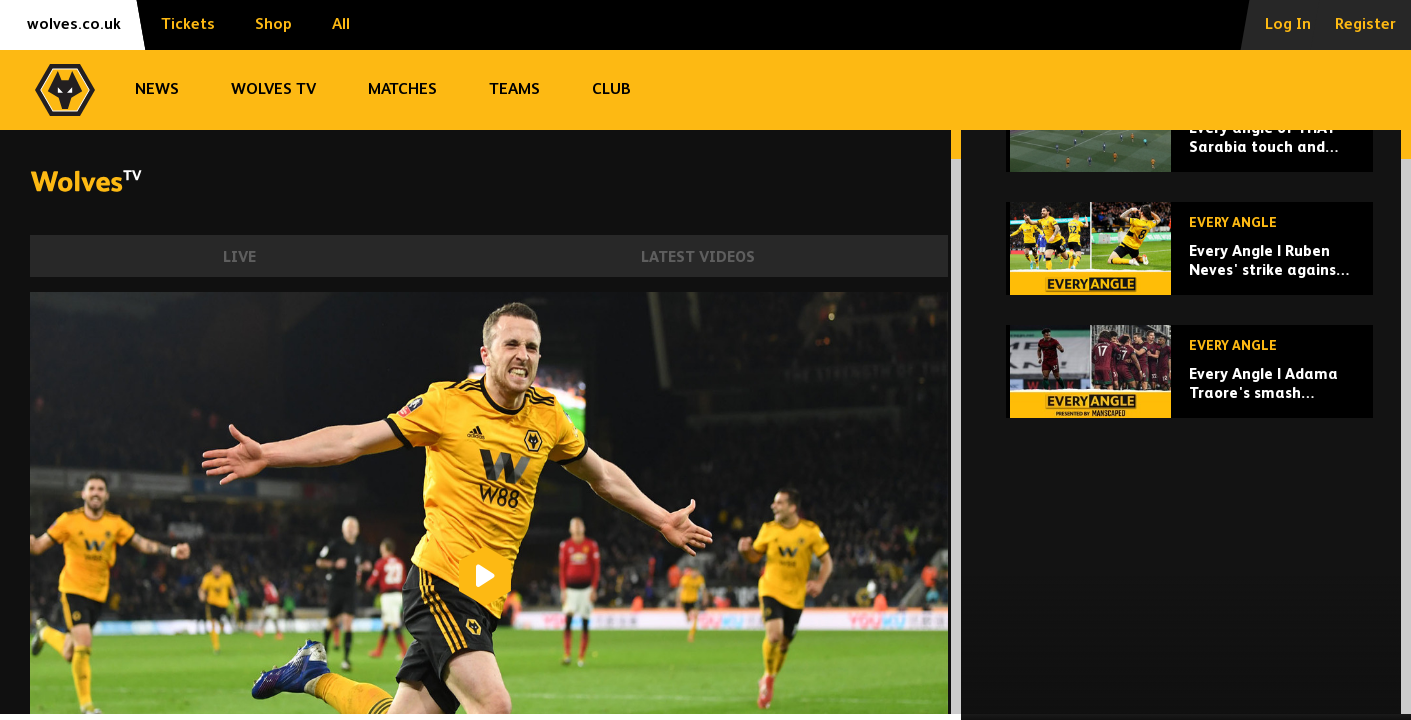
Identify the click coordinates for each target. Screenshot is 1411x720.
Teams (514, 90)
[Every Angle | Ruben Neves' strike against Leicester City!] (1189, 386)
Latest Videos (698, 257)
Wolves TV (273, 90)
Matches (402, 90)
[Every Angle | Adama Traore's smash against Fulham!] (1189, 509)
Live (239, 257)
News (157, 90)
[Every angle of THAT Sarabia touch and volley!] (1189, 263)
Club (611, 90)
